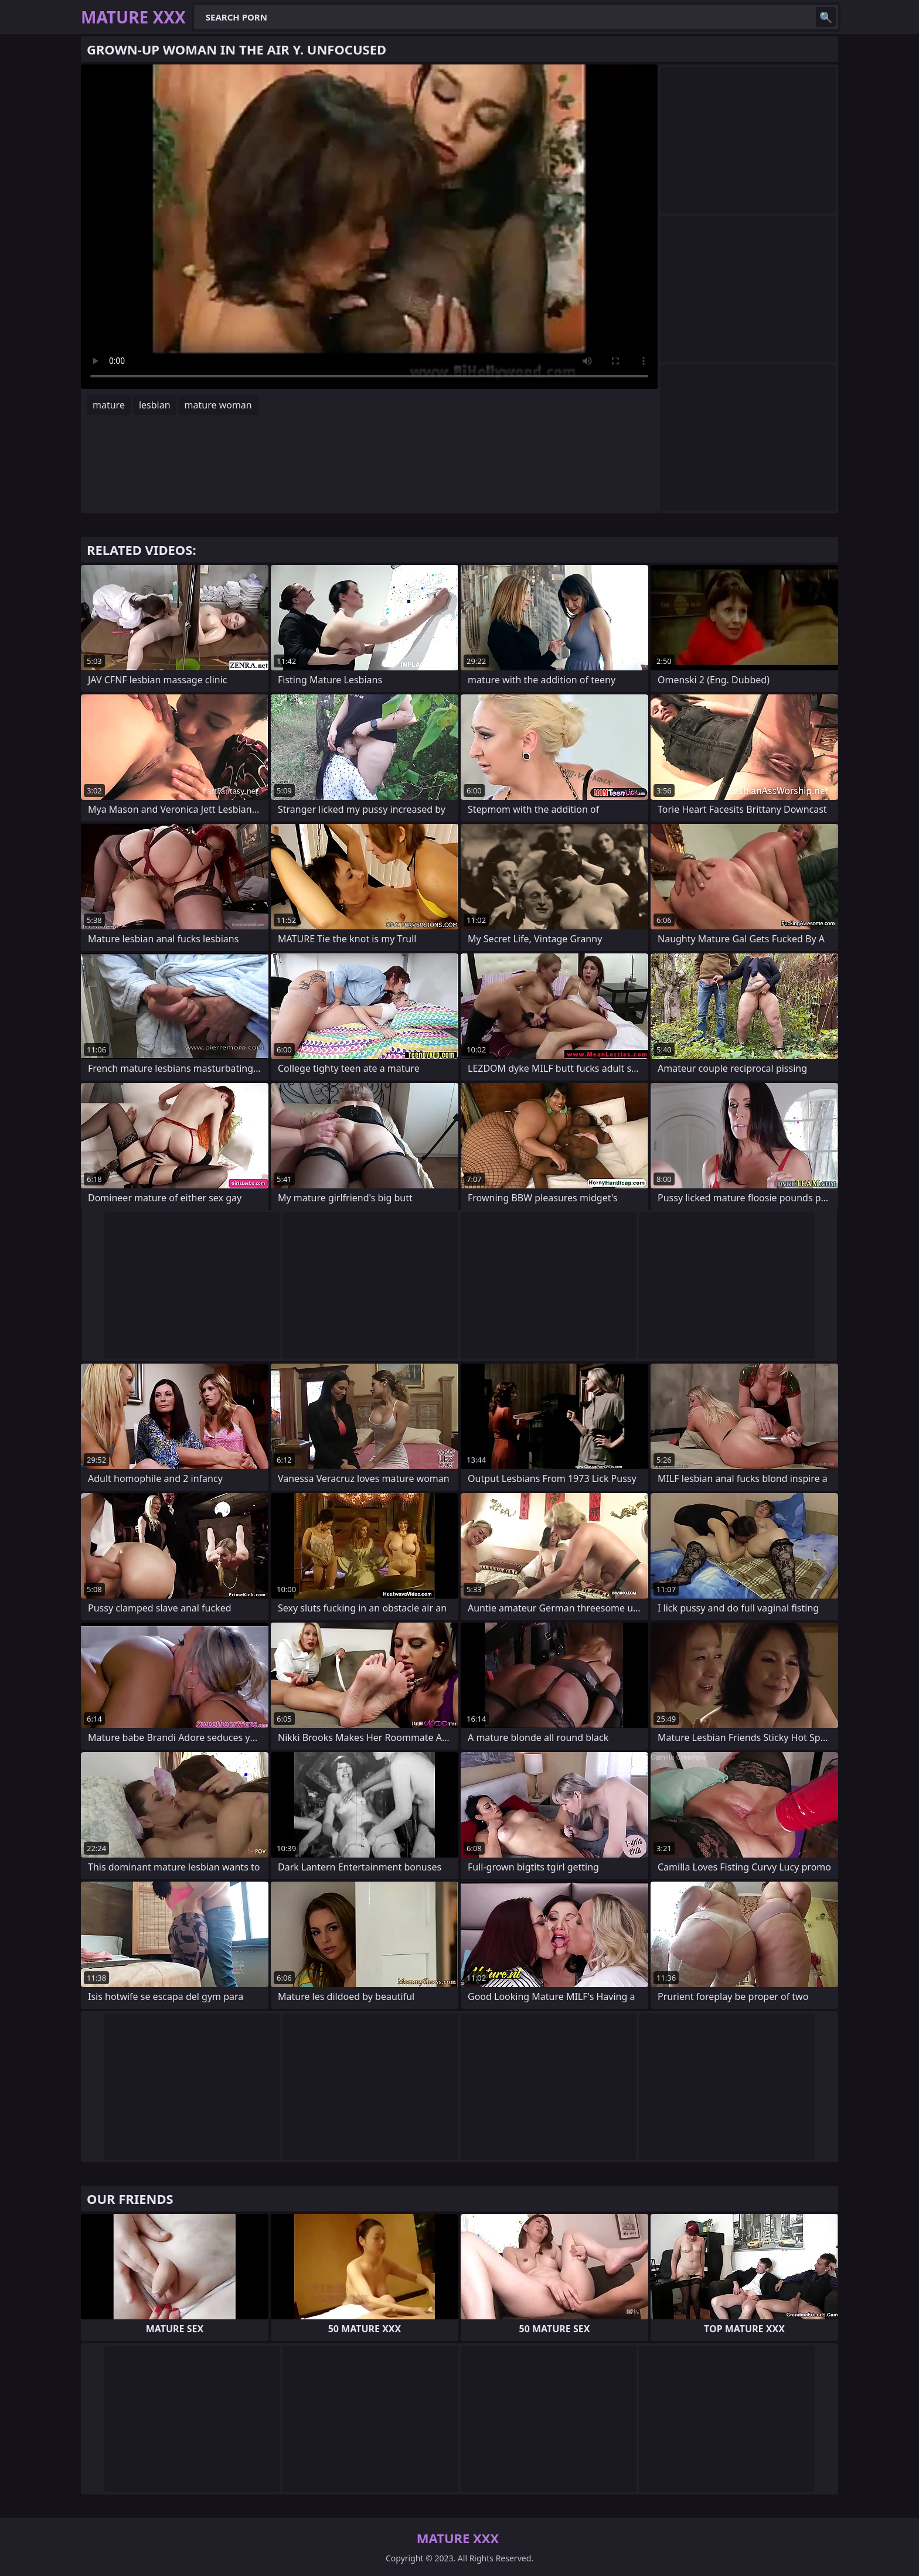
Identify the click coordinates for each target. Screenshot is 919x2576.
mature (109, 404)
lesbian (155, 404)
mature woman (218, 404)
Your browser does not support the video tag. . (369, 226)
